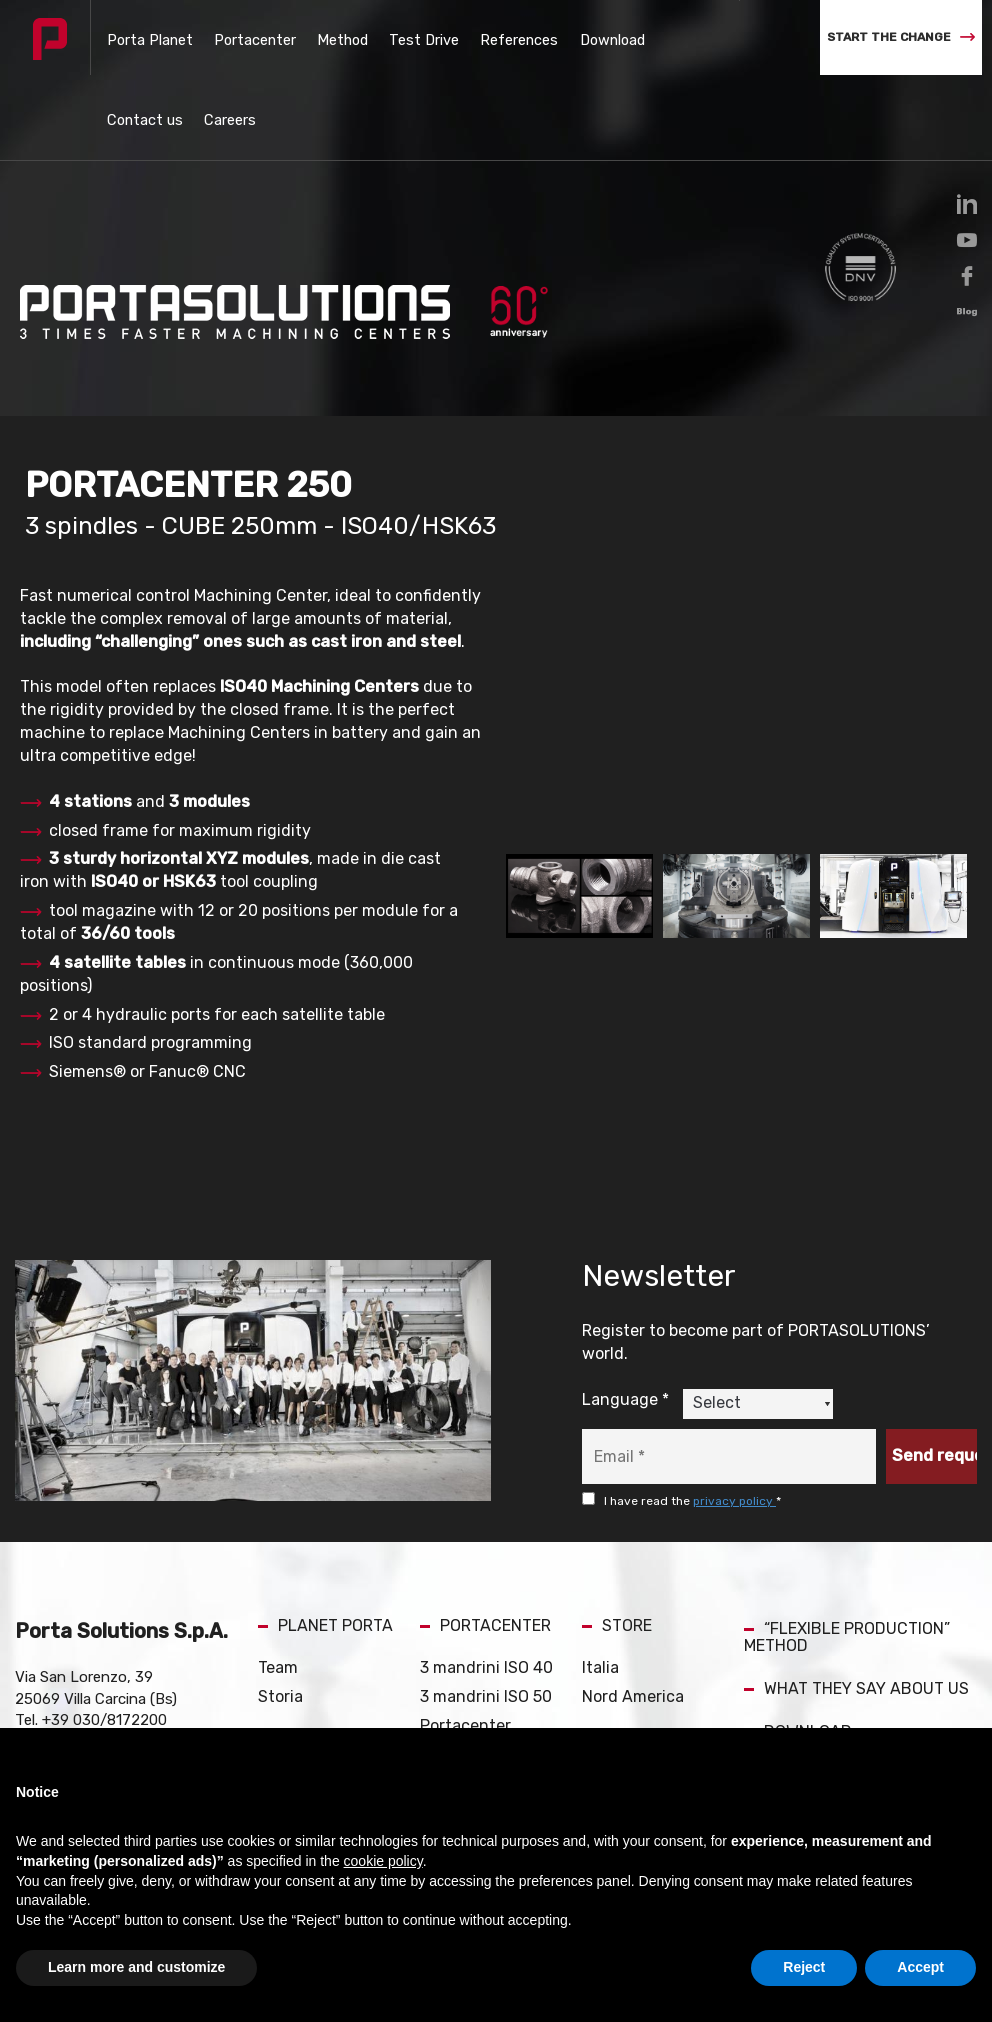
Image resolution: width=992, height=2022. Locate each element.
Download (526, 37)
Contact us (602, 37)
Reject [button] (804, 1967)
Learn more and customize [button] (136, 1967)
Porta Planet (141, 37)
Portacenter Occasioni (465, 1652)
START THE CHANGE (901, 37)
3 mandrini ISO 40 (486, 1582)
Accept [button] (920, 1967)
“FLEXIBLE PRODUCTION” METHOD (847, 1552)
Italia (600, 1582)
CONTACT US (803, 1689)
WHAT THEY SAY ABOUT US (856, 1603)
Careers (672, 37)
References (449, 37)
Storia (280, 1611)
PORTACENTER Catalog (475, 1704)
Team (278, 1582)
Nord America (633, 1611)
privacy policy (734, 1416)
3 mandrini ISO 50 (486, 1611)
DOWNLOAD (798, 1646)
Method (304, 37)
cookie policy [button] (383, 1861)
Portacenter (231, 37)
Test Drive (370, 37)
